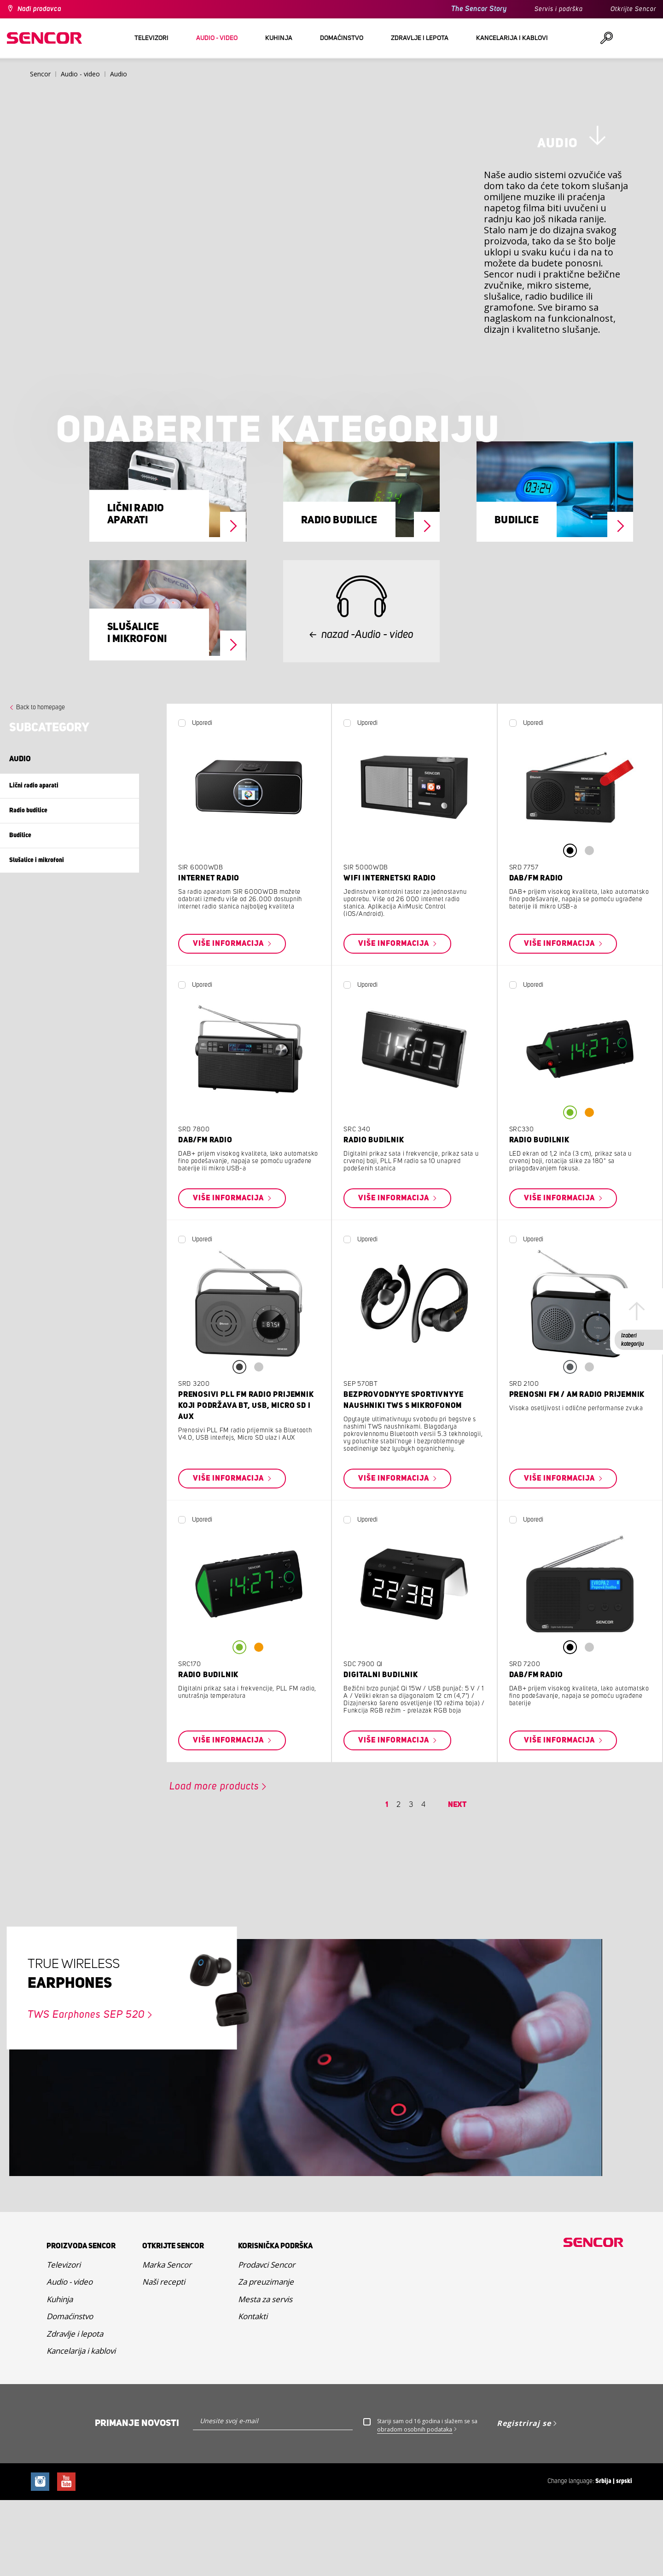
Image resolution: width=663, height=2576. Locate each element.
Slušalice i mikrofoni (137, 711)
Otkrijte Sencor (633, 9)
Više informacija (229, 1021)
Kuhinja (60, 2376)
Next (457, 1882)
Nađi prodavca (39, 9)
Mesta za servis (265, 2376)
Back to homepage (40, 784)
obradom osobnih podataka (414, 2507)
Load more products (214, 1864)
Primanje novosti (137, 2500)
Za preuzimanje (266, 2359)
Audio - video (70, 2359)
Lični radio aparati (135, 592)
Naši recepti (163, 2359)
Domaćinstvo (70, 2393)
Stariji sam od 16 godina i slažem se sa (427, 2503)
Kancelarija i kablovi (81, 2428)
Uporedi (202, 800)
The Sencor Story (479, 9)
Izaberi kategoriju (632, 1340)
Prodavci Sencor (266, 2342)
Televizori (64, 2342)
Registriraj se (524, 2500)
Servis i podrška (559, 9)
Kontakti (253, 2393)
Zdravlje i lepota (75, 2411)
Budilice (516, 598)
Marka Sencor (167, 2342)
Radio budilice (339, 598)
